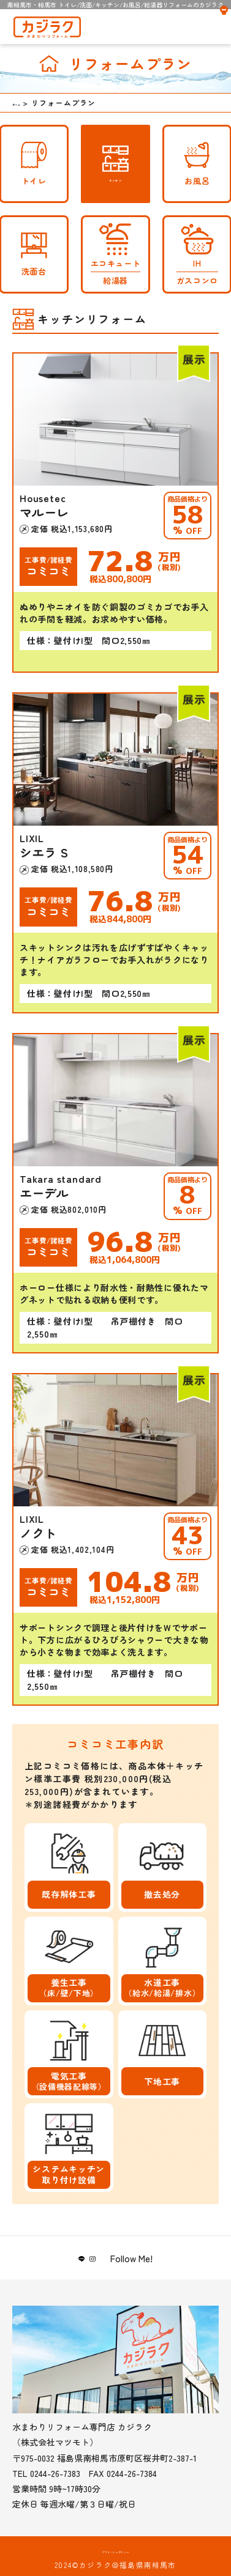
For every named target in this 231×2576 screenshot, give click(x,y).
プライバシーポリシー (115, 2552)
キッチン (115, 164)
